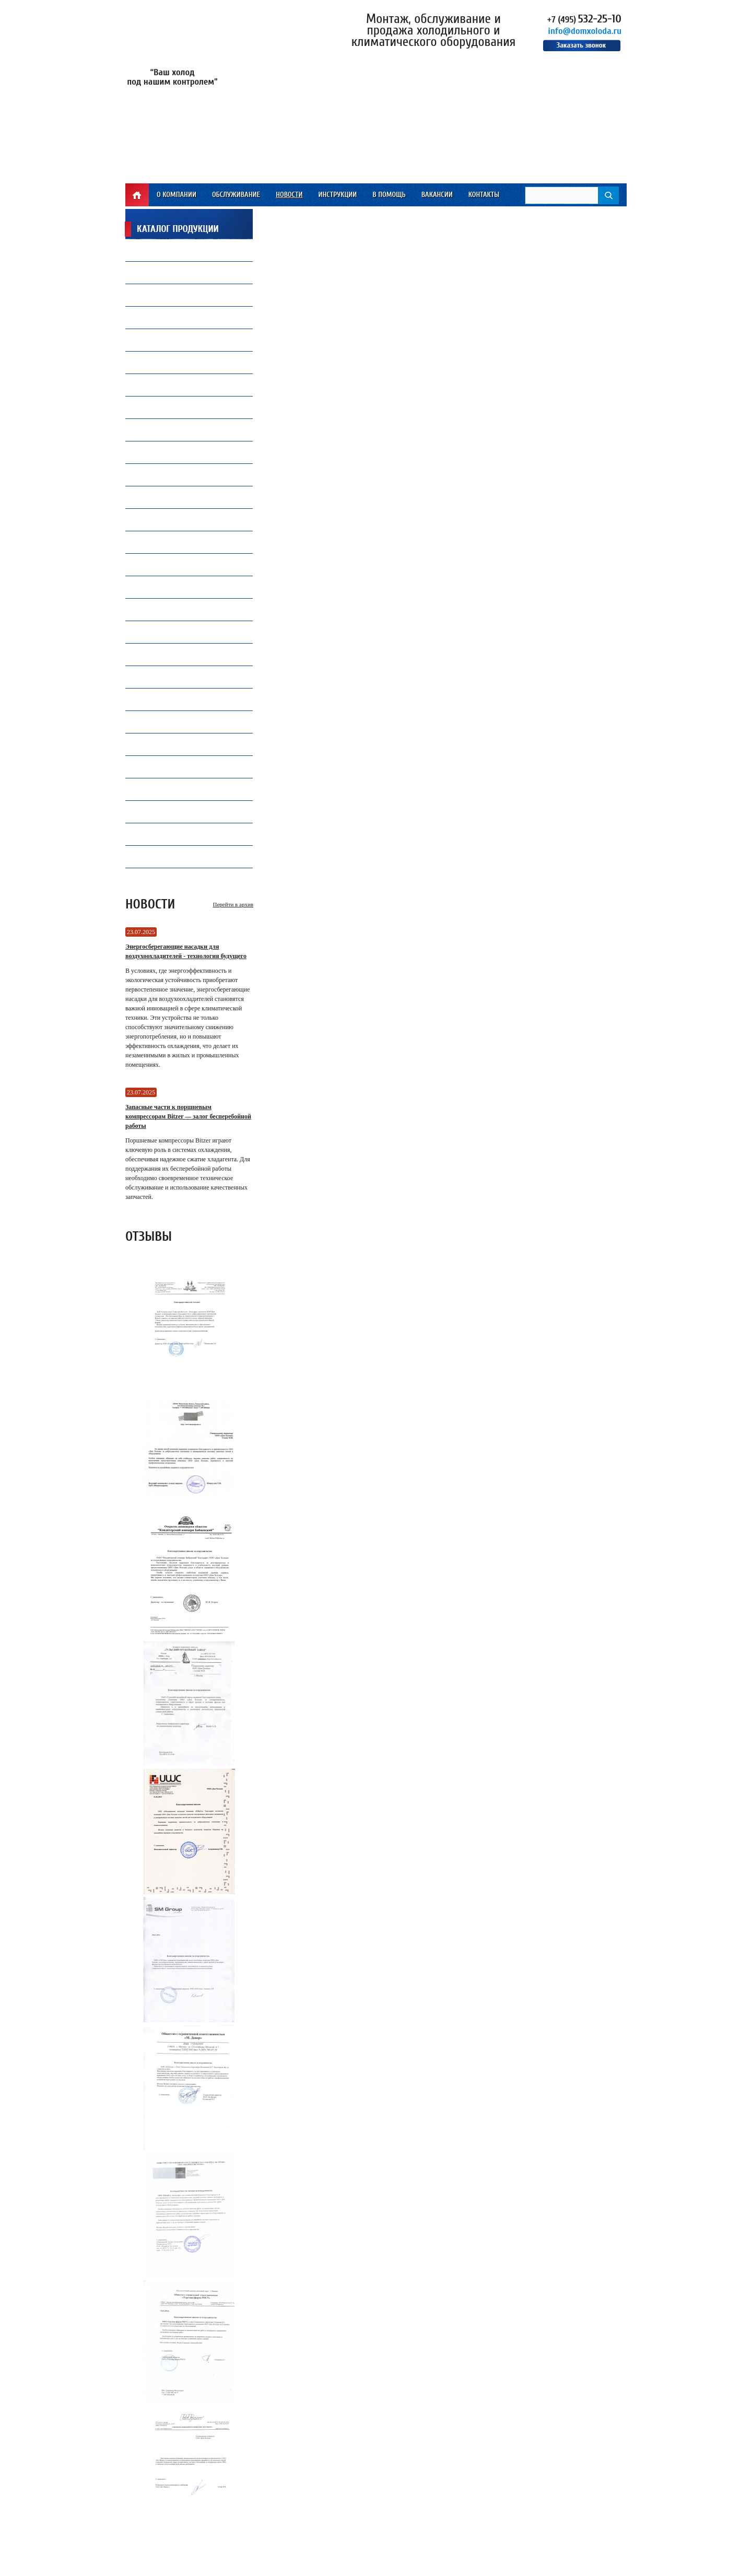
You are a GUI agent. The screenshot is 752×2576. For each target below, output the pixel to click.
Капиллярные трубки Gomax (183, 339)
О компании (176, 194)
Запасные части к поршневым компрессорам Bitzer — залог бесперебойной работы (188, 1116)
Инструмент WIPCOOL (170, 811)
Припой (149, 317)
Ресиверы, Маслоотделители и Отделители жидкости (186, 744)
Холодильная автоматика (179, 409)
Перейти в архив (233, 904)
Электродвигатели (166, 856)
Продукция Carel (164, 384)
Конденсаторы (160, 676)
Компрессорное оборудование (186, 362)
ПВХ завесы (155, 474)
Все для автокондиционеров (183, 497)
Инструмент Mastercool (176, 631)
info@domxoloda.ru (584, 31)
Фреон (147, 250)
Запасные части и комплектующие (194, 699)
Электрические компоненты (182, 589)
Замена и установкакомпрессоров (170, 430)
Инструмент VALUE (166, 834)
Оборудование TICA (167, 789)
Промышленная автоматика (183, 769)
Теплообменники (165, 564)
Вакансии (437, 194)
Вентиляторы (158, 294)
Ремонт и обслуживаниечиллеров (177, 452)
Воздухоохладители (169, 519)
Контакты (484, 194)
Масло (147, 272)
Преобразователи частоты (179, 542)
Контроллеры (159, 721)
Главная (137, 194)
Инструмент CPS (162, 609)
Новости (289, 194)
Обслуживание (236, 194)
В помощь (388, 194)
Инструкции (337, 194)
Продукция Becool (166, 654)
